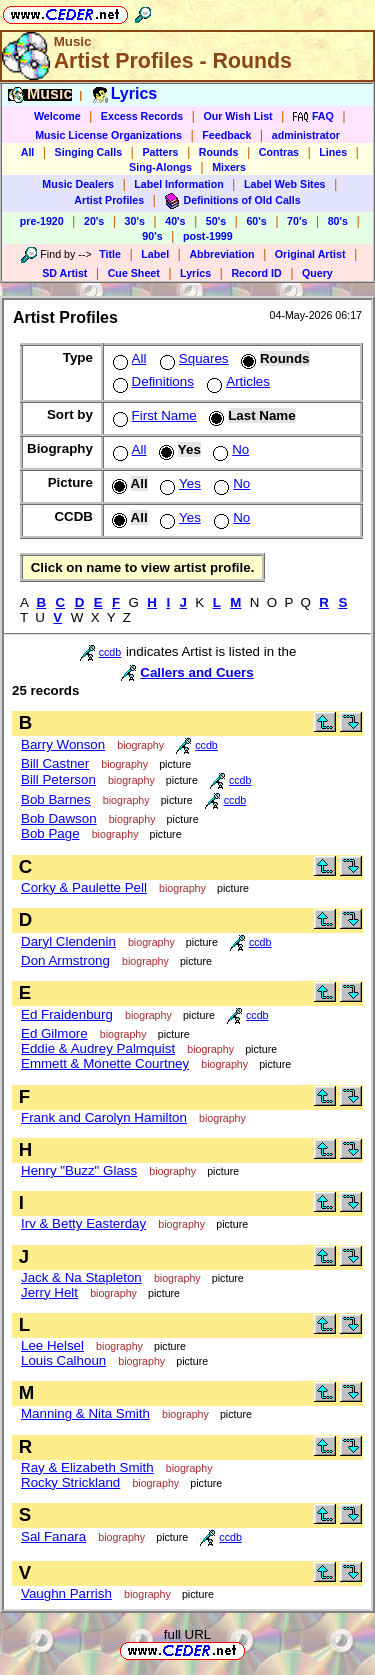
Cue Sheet (134, 273)
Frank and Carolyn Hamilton (104, 1117)
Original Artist (310, 254)
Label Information (178, 184)
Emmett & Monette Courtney (105, 1063)
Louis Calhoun (63, 1360)
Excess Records (142, 116)
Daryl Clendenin (68, 941)
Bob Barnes (56, 799)
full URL (187, 1634)
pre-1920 (42, 221)
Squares (192, 358)
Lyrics (195, 273)
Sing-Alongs (160, 167)
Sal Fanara (53, 1536)
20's (94, 221)
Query (317, 273)
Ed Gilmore (54, 1033)
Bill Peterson (58, 779)
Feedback (226, 135)
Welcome (57, 116)
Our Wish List (237, 116)
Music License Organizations (108, 135)
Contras (279, 152)
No (229, 449)
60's (256, 221)
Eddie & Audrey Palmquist (98, 1048)
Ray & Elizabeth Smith (87, 1467)
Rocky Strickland (70, 1482)
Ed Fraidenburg (67, 1014)
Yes (178, 483)
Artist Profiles (109, 200)
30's (135, 221)
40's (175, 221)
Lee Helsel (52, 1345)
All (28, 152)
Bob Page (50, 833)
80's (338, 221)
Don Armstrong (65, 960)
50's (216, 221)
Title (110, 254)
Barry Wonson (63, 744)
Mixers (229, 167)
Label (155, 254)
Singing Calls (89, 152)
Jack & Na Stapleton (81, 1277)
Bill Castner (55, 763)
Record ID (256, 273)
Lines (333, 152)
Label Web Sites (285, 184)
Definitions (151, 381)
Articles (236, 381)
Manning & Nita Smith (85, 1413)
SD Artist (64, 273)
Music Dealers (78, 184)
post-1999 (208, 236)
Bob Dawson (59, 818)
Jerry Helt (49, 1292)
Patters (160, 152)
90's (152, 236)
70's (297, 221)
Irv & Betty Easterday (83, 1223)
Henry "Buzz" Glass (79, 1170)
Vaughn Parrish (66, 1593)
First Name (153, 415)
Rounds (219, 152)
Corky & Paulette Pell (84, 887)
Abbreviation (221, 254)
